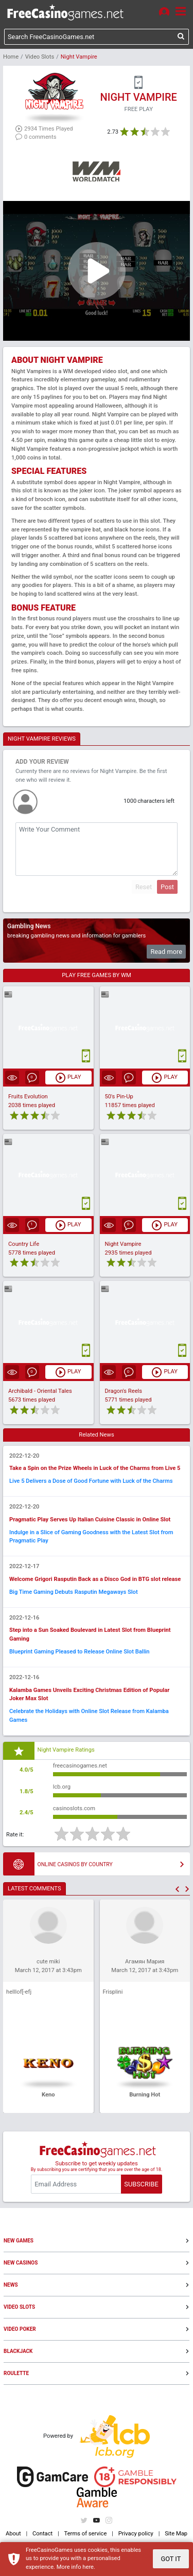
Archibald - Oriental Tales (40, 1391)
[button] (177, 1889)
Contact (42, 2533)
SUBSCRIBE (141, 2184)
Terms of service (85, 2533)
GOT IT (171, 2559)
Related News (96, 1434)
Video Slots (39, 56)
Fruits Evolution (28, 1096)
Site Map (176, 2533)
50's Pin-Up (119, 1096)
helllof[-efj (18, 1992)
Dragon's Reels (124, 1391)
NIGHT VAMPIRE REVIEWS (42, 738)
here (88, 2567)
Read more (166, 951)
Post (167, 887)
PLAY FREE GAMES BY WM (96, 975)
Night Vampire (123, 1244)
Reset (143, 887)
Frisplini (113, 1992)
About (13, 2533)
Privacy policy (135, 2533)
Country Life (23, 1244)
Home (11, 56)
